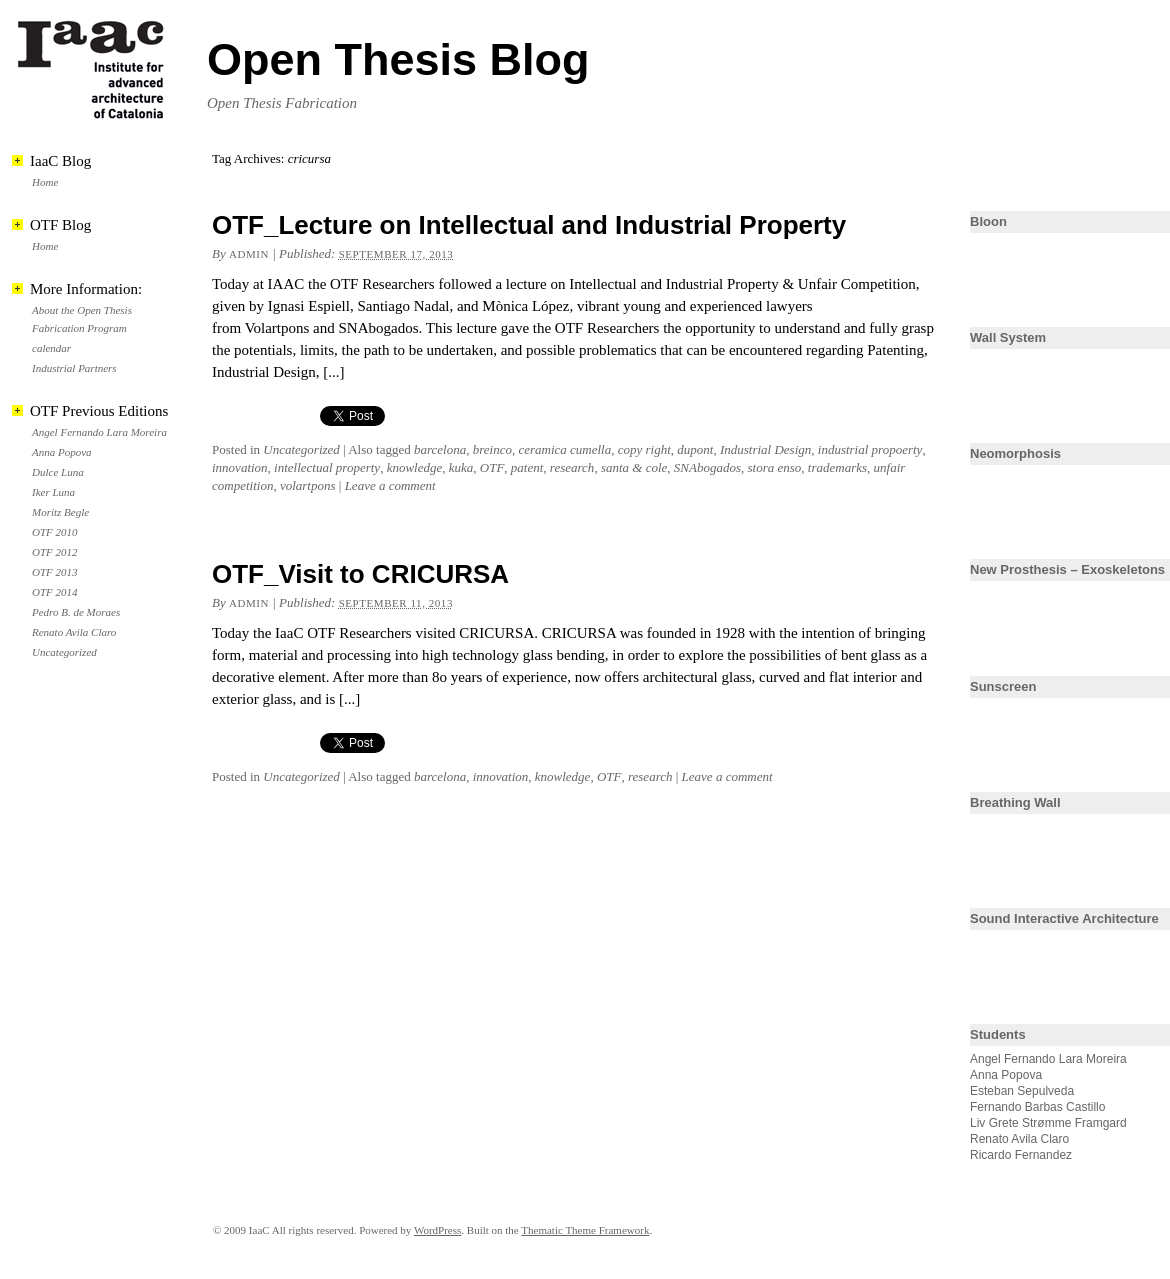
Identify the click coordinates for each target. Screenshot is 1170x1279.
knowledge (415, 467)
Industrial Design (765, 449)
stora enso (774, 467)
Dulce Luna (58, 472)
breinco (492, 449)
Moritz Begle (60, 512)
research (572, 467)
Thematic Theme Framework (585, 1230)
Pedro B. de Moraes (76, 612)
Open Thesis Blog (398, 59)
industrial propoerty (870, 449)
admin (249, 254)
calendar (51, 348)
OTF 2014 (55, 592)
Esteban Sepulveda (1022, 1091)
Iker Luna (53, 492)
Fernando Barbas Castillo (1037, 1107)
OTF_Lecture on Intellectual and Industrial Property (529, 225)
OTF (492, 467)
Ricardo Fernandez (1021, 1155)
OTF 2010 (55, 532)
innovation (240, 467)
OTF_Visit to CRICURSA (360, 574)
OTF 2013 (55, 572)
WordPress (437, 1230)
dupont (695, 449)
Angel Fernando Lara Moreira (99, 432)
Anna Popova (62, 452)
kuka (461, 467)
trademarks (837, 467)
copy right (644, 449)
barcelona (440, 449)
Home (45, 182)
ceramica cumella (564, 449)
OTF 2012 (55, 552)
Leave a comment (390, 485)
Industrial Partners (74, 368)
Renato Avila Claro (74, 632)
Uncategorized (301, 449)
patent (527, 467)
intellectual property (327, 467)
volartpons (308, 485)
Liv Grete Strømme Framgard (1048, 1123)
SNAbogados (707, 467)
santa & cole (634, 467)
